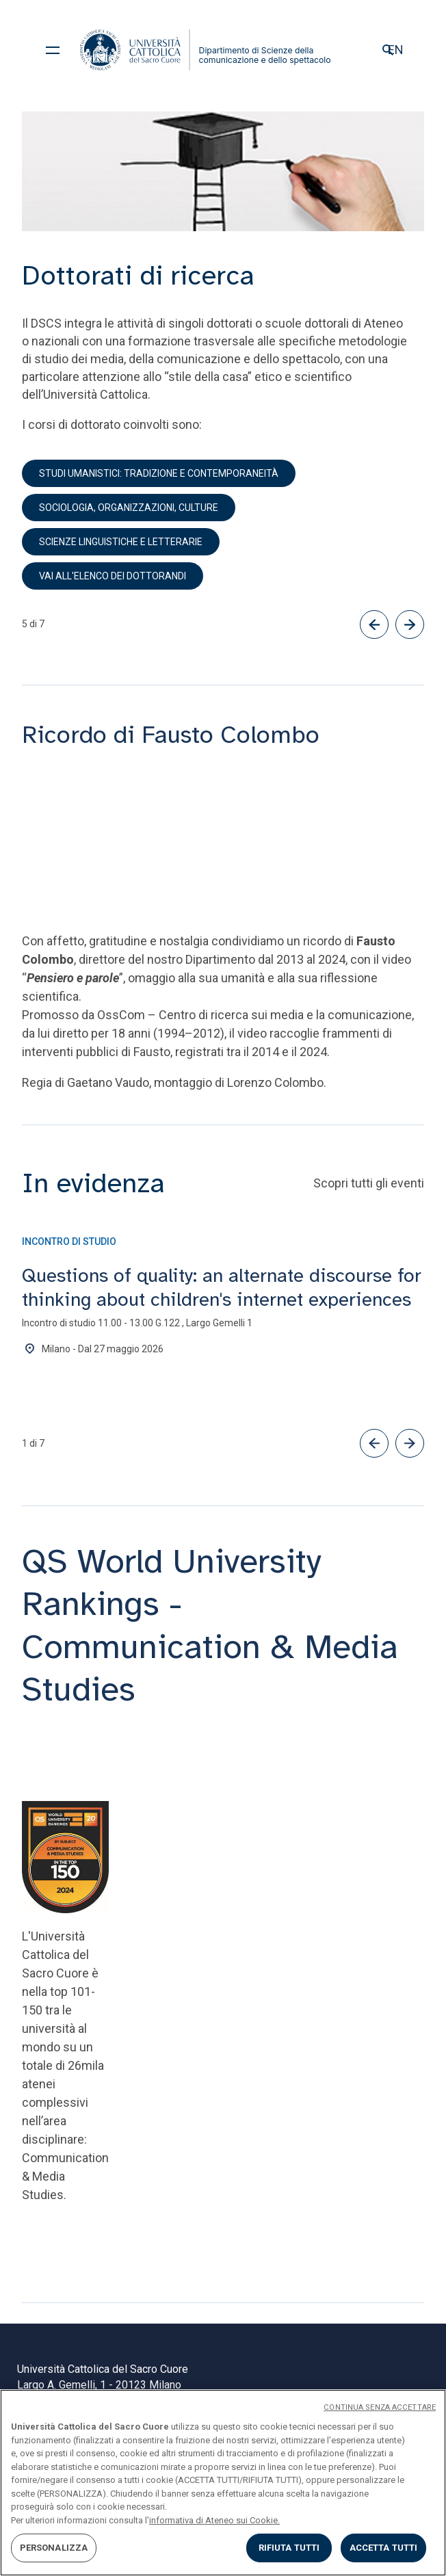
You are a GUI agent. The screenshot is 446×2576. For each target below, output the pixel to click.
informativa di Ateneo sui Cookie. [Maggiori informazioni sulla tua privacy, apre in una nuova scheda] (214, 2520)
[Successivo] (409, 624)
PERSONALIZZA (54, 2547)
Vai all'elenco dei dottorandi (112, 575)
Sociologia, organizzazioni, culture (128, 507)
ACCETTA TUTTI (384, 2547)
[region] (223, 2482)
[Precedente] (374, 624)
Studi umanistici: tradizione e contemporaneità (158, 473)
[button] (374, 1443)
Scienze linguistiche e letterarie (120, 541)
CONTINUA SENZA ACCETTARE (380, 2407)
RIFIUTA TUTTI (289, 2547)
